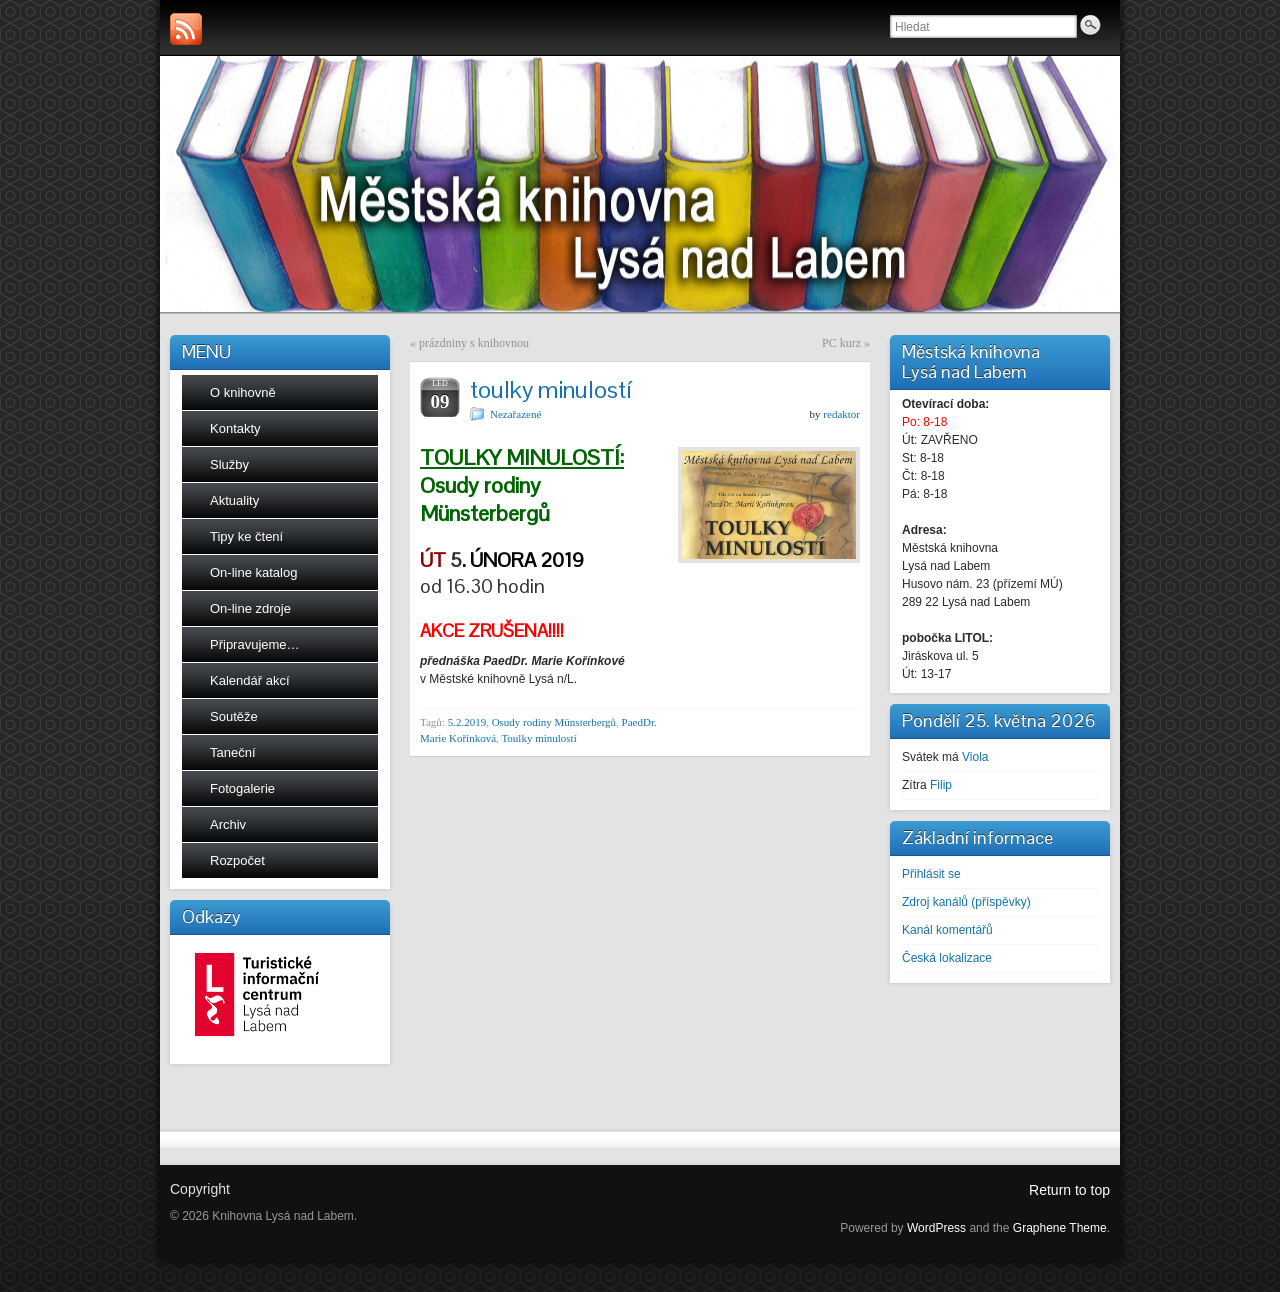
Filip (941, 785)
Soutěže (234, 716)
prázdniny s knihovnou (474, 343)
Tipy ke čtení (246, 536)
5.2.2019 (467, 722)
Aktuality (234, 500)
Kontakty (235, 428)
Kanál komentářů (947, 930)
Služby (229, 464)
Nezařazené (515, 414)
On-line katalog (253, 572)
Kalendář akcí (250, 680)
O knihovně (243, 392)
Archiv (228, 824)
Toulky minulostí (538, 738)
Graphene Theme (1060, 1228)
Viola (975, 757)
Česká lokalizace (947, 958)
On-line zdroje (250, 608)
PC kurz (841, 343)
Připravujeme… (255, 644)
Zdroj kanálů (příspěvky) (966, 902)
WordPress (936, 1228)
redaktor (841, 414)
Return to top (1069, 1190)
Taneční (233, 752)
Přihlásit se (931, 874)
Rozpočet (237, 860)
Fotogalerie (242, 788)
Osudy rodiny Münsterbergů (554, 722)
